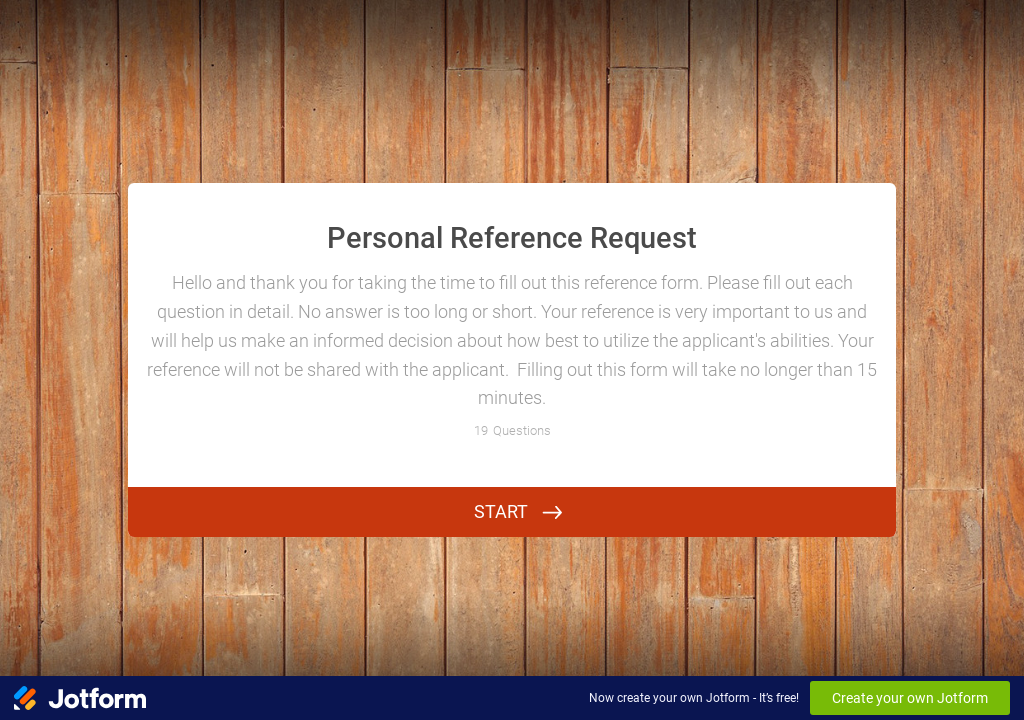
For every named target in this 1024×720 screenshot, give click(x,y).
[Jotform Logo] (80, 698)
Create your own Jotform (910, 698)
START (501, 511)
